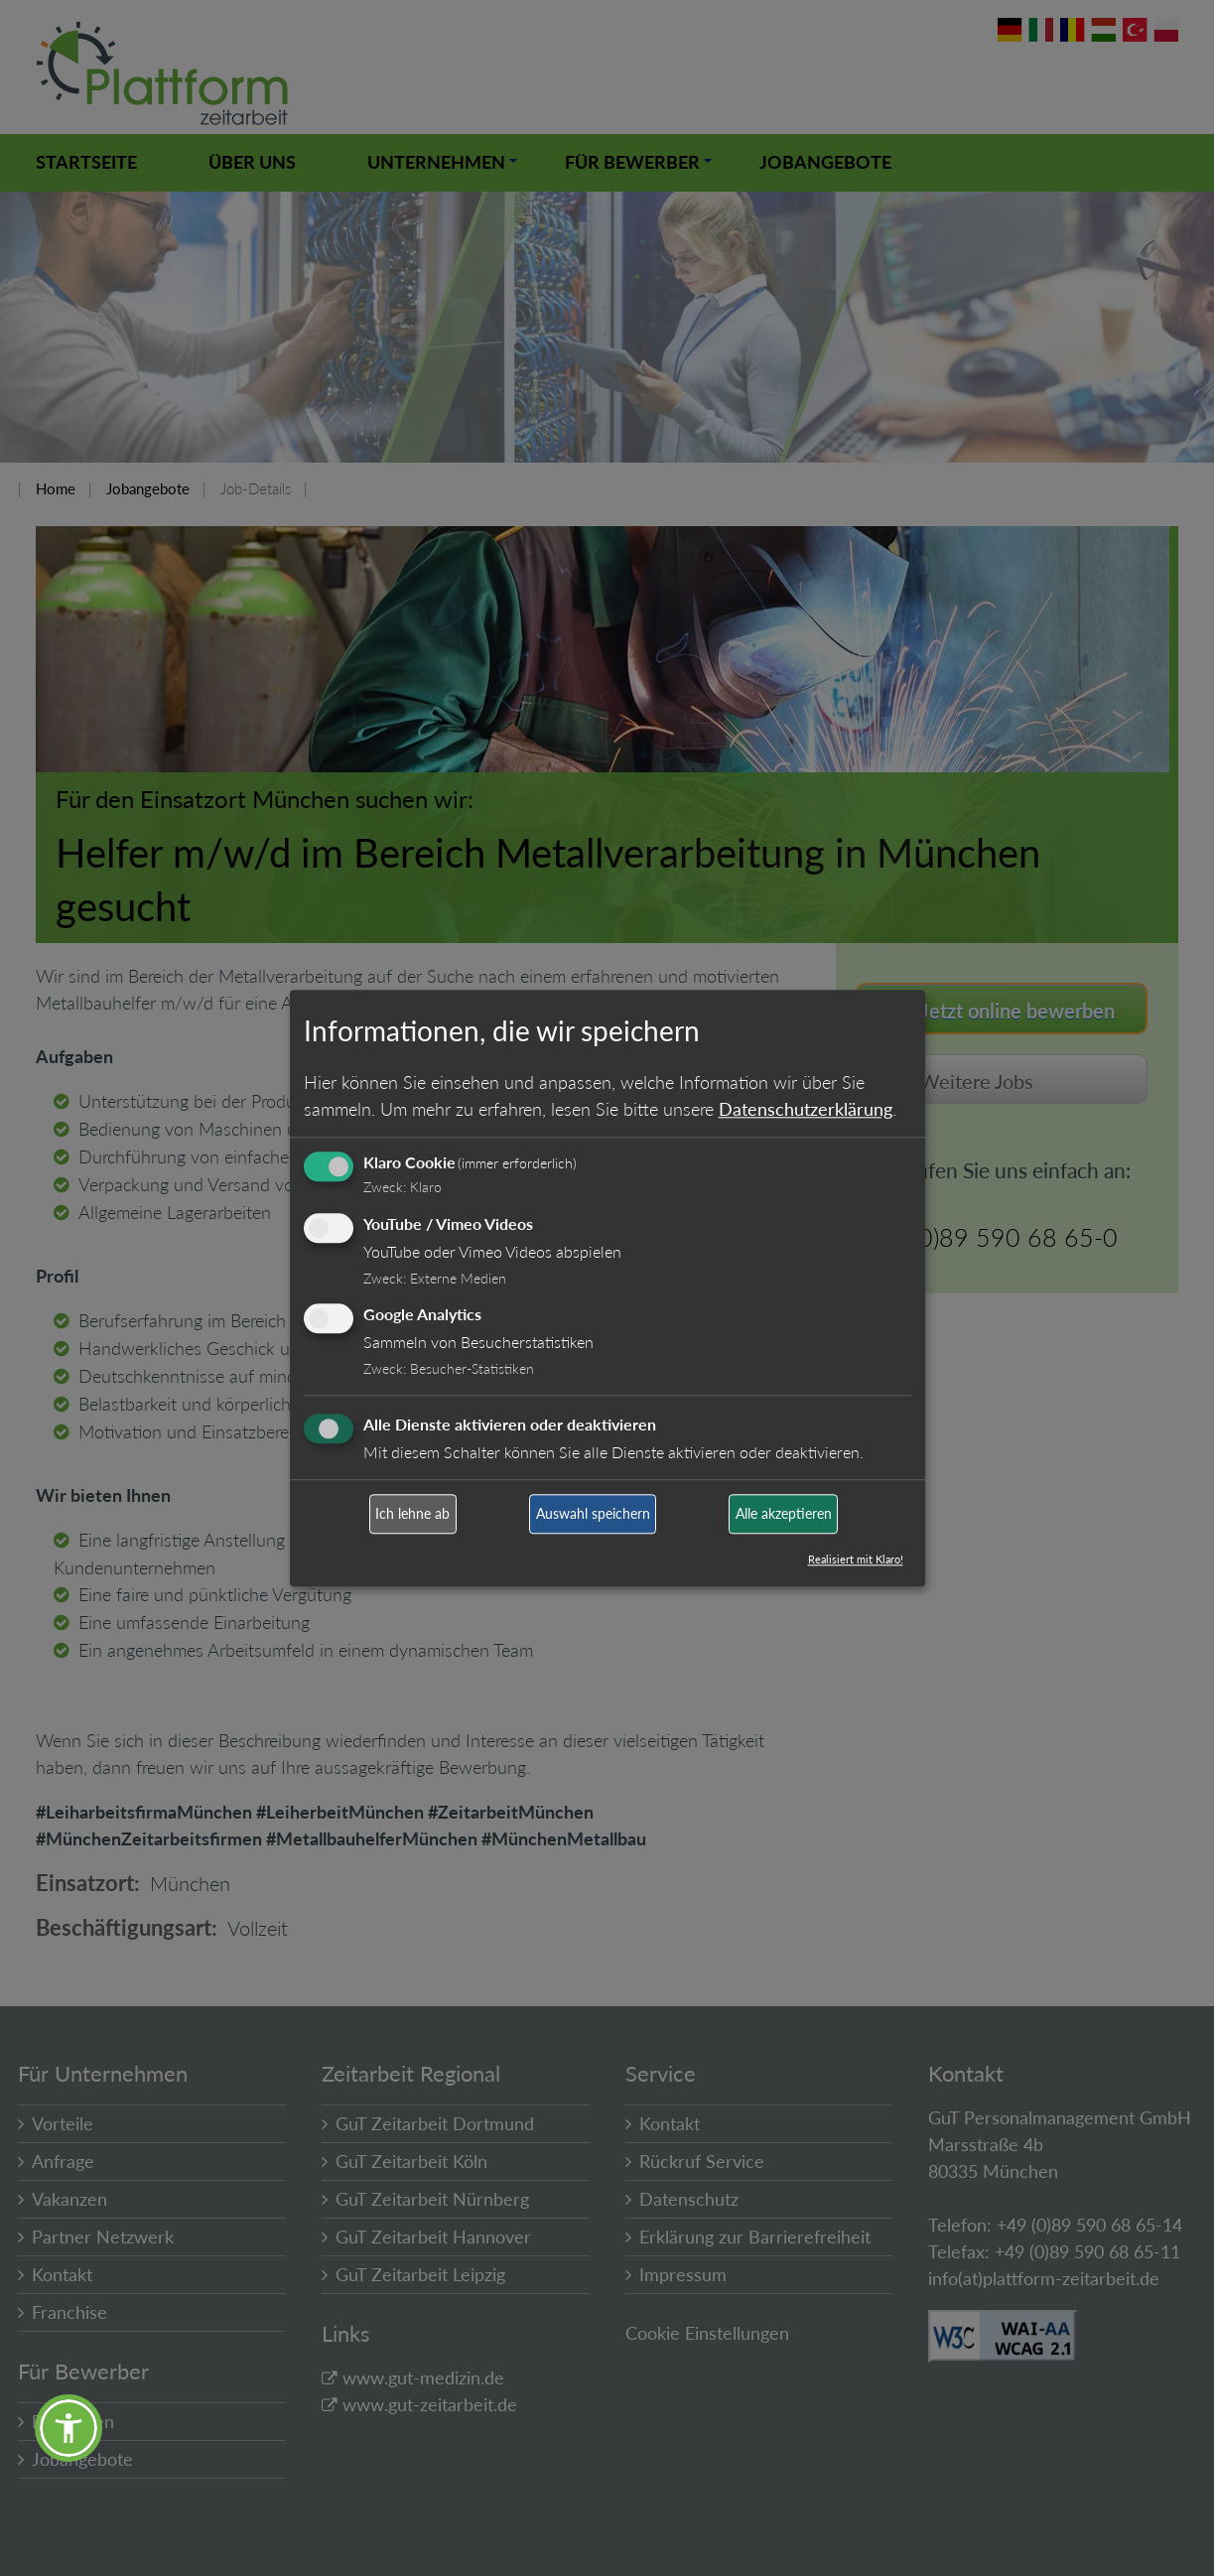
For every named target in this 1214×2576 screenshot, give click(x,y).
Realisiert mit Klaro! (855, 1559)
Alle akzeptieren (784, 1514)
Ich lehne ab (412, 1514)
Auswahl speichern (593, 1514)
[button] (68, 2428)
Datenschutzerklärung (805, 1109)
